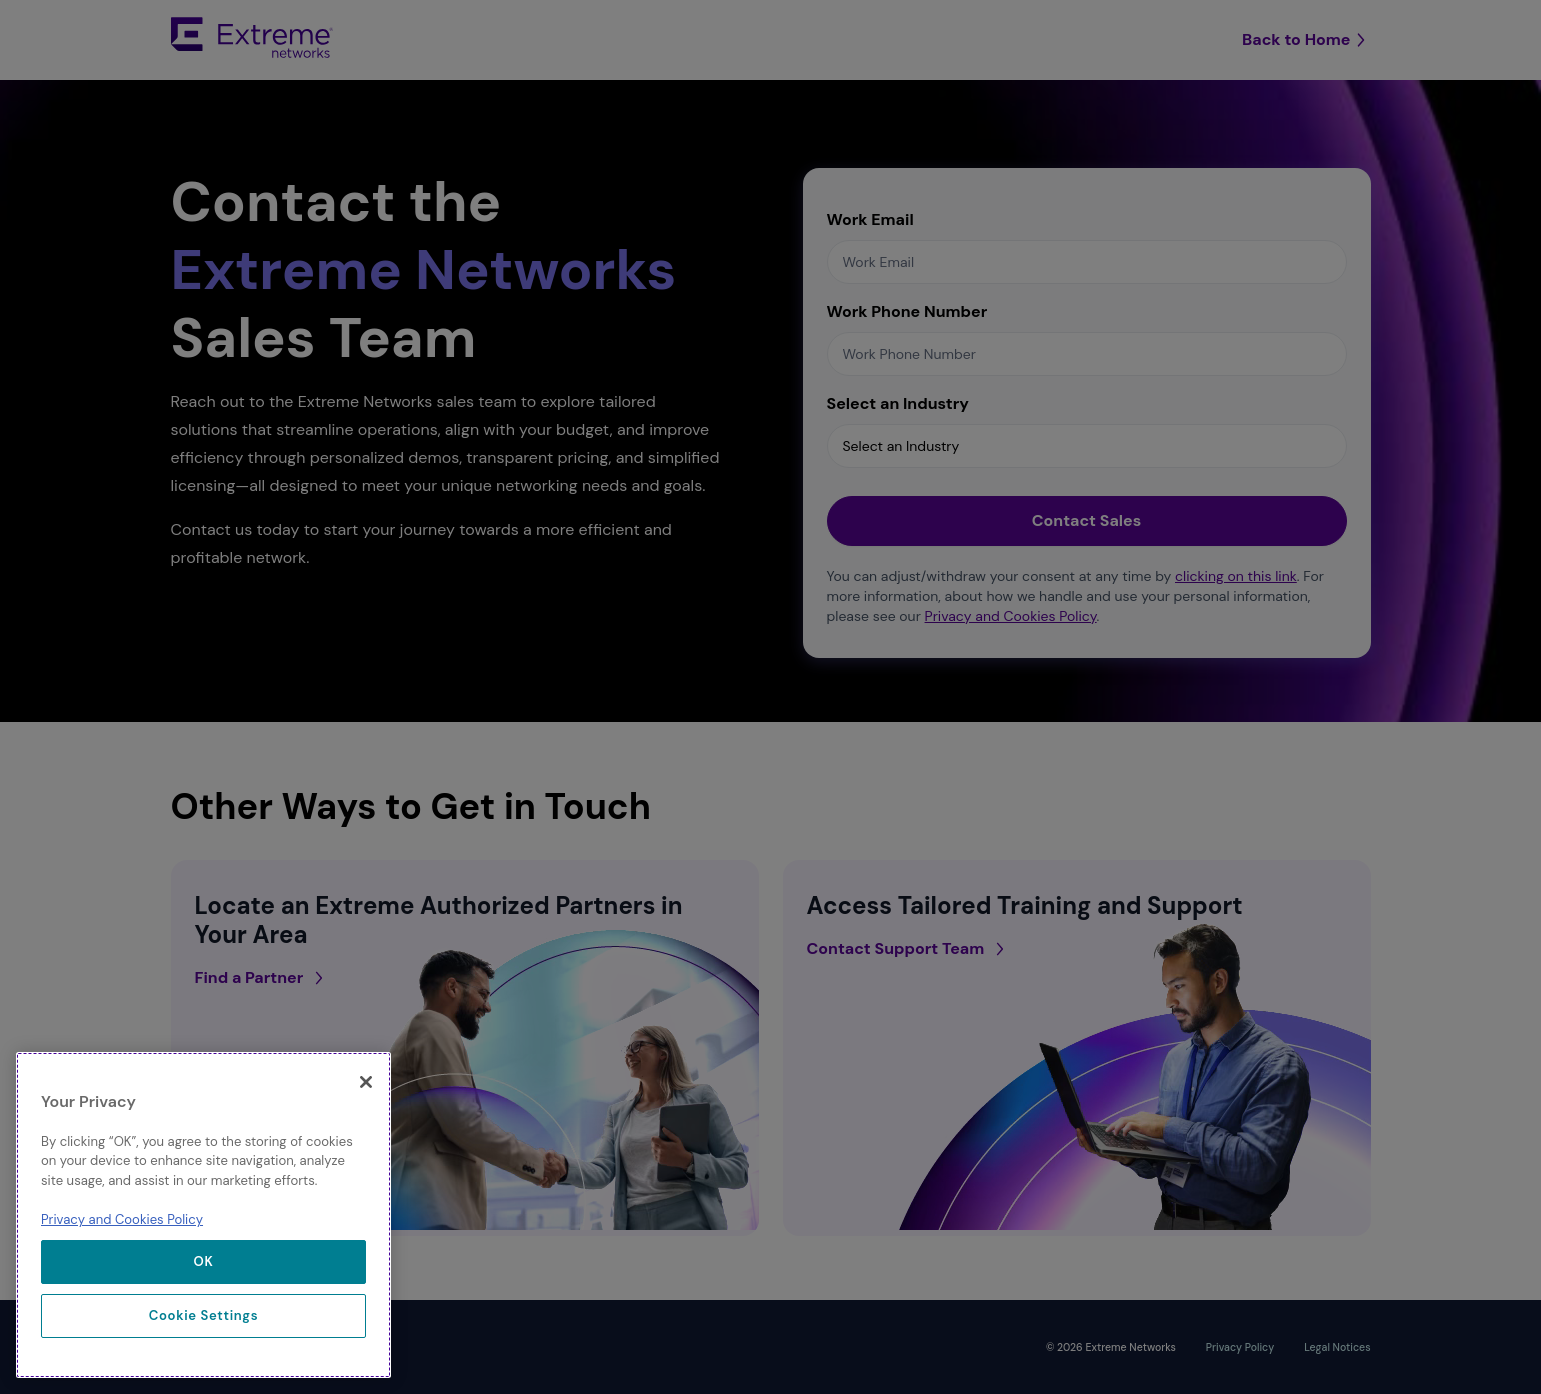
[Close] (366, 1082)
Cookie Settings (203, 1315)
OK (204, 1261)
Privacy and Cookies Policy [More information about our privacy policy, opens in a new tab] (122, 1219)
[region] (203, 1215)
